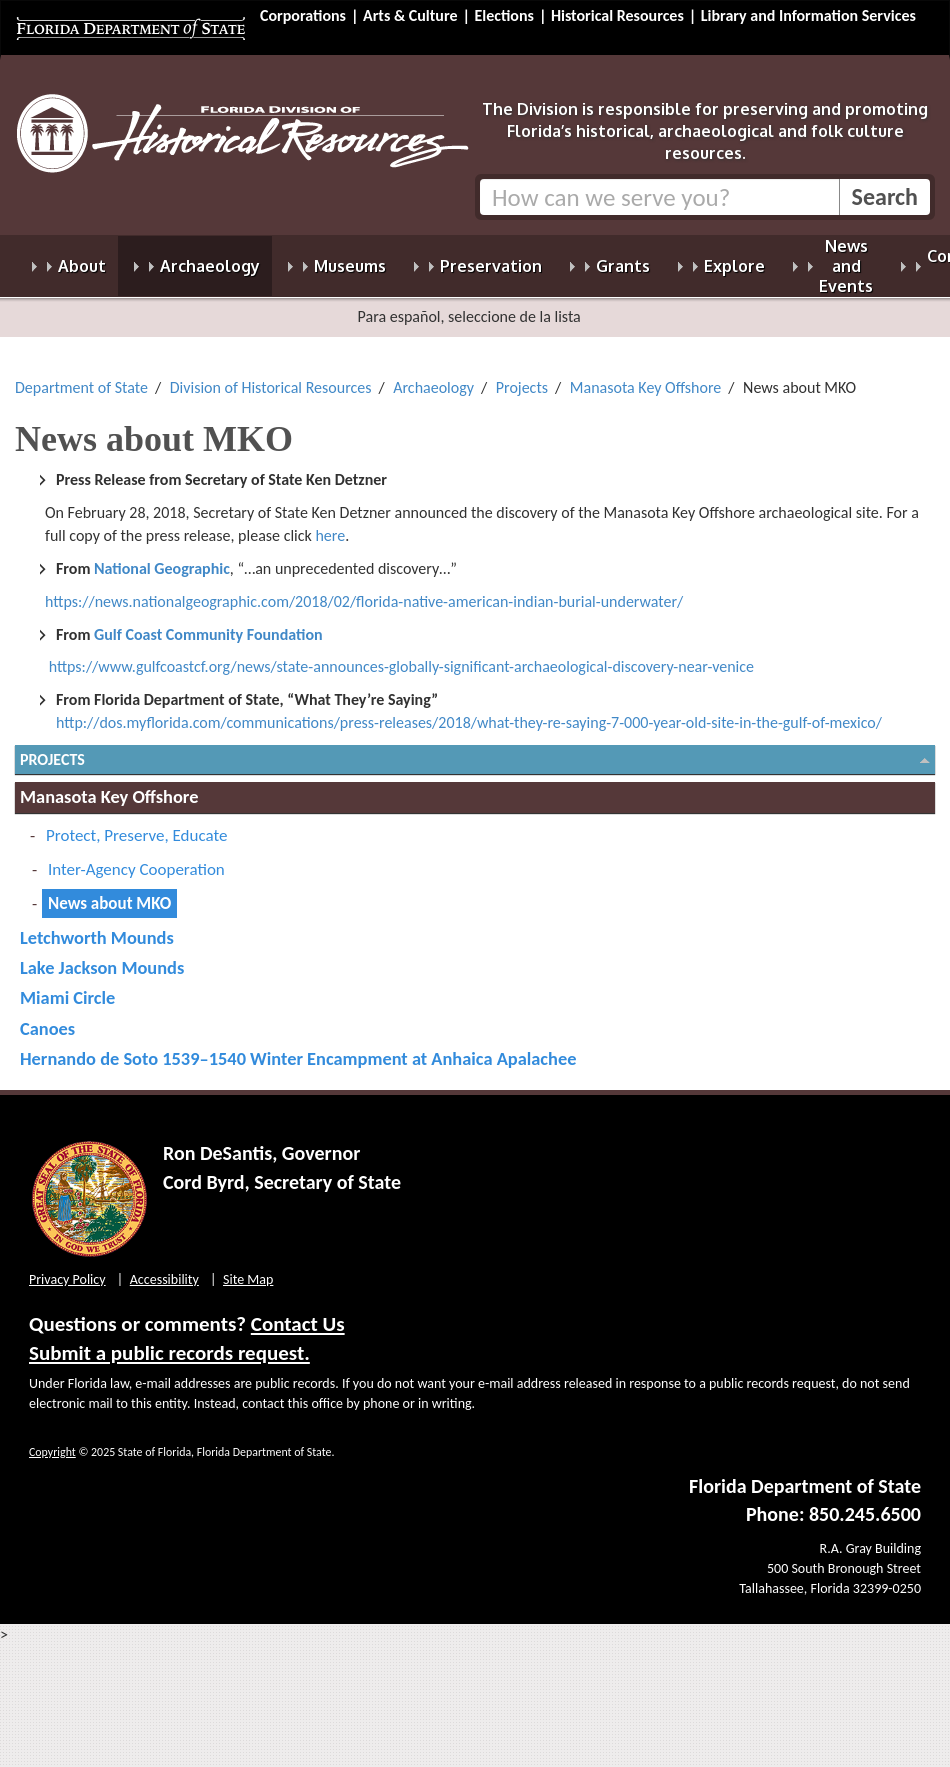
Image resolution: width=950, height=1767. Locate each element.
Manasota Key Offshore (645, 375)
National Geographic (162, 556)
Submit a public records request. (169, 1341)
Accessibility (164, 1267)
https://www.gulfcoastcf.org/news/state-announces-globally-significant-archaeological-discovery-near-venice (401, 654)
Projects (522, 375)
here (330, 523)
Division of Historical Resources (271, 375)
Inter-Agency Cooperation (136, 857)
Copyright (52, 1440)
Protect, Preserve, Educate (136, 823)
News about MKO (109, 891)
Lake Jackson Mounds (102, 955)
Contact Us (298, 1312)
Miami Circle (67, 985)
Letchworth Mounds (97, 925)
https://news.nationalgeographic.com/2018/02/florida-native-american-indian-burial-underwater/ (364, 589)
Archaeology (433, 375)
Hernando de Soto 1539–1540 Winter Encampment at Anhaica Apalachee (298, 1046)
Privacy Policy (67, 1267)
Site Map (248, 1267)
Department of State (81, 375)
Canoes (47, 1016)
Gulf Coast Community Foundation (208, 622)
